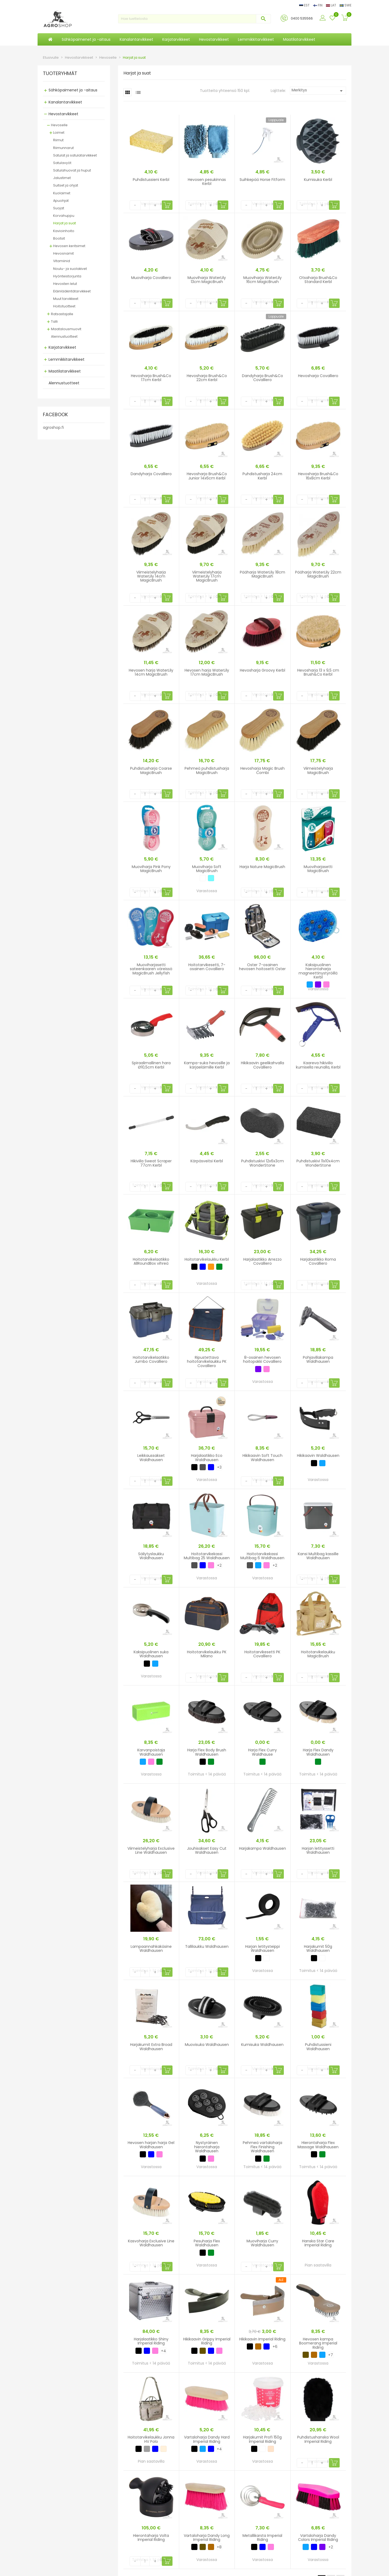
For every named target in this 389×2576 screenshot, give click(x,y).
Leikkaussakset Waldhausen (151, 1457)
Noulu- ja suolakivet (70, 268)
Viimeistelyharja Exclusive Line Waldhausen (151, 1850)
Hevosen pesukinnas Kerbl (207, 181)
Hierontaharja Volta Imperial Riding (151, 2537)
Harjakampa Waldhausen (262, 1848)
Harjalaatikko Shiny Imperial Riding (151, 2341)
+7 (330, 2355)
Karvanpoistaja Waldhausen (151, 1752)
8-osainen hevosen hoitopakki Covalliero (262, 1359)
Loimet (58, 132)
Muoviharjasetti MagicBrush (318, 868)
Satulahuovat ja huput (72, 170)
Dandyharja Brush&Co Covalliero (262, 377)
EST (304, 5)
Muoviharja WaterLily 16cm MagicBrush (262, 279)
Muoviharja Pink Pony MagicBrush (151, 868)
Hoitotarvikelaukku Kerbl (207, 1259)
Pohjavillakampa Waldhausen (318, 1359)
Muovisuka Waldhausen (207, 2044)
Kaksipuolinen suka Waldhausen (151, 1654)
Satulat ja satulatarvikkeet (75, 155)
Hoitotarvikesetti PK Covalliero (262, 1654)
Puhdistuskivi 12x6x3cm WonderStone (262, 1163)
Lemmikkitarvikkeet (67, 359)
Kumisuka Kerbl (318, 179)
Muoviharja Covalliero (151, 277)
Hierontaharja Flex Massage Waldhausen (318, 2144)
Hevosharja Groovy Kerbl (262, 670)
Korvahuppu (63, 215)
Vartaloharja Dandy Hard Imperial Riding (207, 2439)
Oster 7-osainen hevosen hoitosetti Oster (262, 966)
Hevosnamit (63, 253)
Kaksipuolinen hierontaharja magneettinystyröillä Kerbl (318, 971)
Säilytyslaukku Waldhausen (151, 1556)
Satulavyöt (62, 163)
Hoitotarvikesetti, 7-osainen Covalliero (206, 966)
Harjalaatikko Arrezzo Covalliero (262, 1261)
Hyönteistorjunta (67, 276)
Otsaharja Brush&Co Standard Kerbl (318, 279)
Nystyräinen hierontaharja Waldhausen (206, 2147)
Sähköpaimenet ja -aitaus (73, 90)
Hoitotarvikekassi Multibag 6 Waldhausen (262, 1556)
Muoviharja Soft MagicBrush (206, 868)
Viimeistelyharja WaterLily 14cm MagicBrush (151, 576)
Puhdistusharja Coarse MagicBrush (151, 770)
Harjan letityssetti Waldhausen (318, 1850)
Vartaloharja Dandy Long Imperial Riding (207, 2537)
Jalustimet (62, 178)
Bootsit (59, 238)
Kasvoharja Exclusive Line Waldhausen (151, 2243)
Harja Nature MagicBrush (262, 866)
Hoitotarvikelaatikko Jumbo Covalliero (151, 1359)
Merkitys (318, 90)
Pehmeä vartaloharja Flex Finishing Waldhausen (262, 2147)
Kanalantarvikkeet (65, 102)
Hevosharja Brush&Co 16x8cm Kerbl (318, 476)
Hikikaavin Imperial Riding (262, 2339)
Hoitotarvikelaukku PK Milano (206, 1654)
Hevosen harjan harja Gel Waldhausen (151, 2144)
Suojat (58, 208)
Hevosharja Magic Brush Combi (262, 770)
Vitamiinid (61, 261)
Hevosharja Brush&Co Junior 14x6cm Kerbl (207, 476)
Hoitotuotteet (64, 306)
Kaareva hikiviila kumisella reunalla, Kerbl (318, 1065)
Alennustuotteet (64, 336)
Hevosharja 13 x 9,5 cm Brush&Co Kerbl (318, 672)
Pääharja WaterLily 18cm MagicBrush (262, 574)
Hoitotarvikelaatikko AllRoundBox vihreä (151, 1261)
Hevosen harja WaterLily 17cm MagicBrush (207, 672)
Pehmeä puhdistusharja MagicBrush (207, 770)
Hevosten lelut (65, 283)
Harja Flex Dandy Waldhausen (318, 1752)
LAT (331, 5)
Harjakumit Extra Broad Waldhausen (151, 2046)
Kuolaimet (61, 193)
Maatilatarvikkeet (65, 371)
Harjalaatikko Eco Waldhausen (206, 1457)
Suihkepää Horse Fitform (262, 179)
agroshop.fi (53, 427)
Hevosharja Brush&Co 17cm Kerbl (151, 377)
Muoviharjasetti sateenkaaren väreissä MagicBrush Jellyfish (151, 969)
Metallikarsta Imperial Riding (262, 2537)
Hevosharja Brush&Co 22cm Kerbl (207, 377)
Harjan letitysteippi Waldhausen (262, 1948)
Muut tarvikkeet (65, 298)
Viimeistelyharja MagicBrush (318, 770)
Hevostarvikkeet (63, 114)
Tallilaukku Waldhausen (207, 1946)
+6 (275, 2346)
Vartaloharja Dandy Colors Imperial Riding (318, 2537)
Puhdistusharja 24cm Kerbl (262, 476)
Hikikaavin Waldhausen (318, 1455)
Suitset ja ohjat (65, 185)
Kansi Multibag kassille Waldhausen (318, 1556)
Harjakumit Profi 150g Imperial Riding (262, 2439)
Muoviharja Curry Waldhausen (262, 2243)
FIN (318, 5)
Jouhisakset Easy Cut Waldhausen (206, 1850)
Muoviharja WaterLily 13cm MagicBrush (207, 279)
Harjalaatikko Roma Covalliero (318, 1261)
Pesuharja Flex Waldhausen (207, 2243)
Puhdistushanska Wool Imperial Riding (318, 2439)
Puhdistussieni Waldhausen (318, 2046)
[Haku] (194, 18)
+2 (219, 1565)
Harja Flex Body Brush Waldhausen (206, 1752)
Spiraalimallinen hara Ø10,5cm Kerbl (151, 1065)
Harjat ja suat (64, 223)
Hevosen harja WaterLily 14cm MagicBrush (151, 672)
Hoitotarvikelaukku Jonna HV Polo (151, 2439)
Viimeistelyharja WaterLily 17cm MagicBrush (207, 576)
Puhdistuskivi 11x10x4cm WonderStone (318, 1163)
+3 (219, 1467)
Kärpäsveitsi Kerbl (206, 1161)
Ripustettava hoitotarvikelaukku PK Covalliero (206, 1361)
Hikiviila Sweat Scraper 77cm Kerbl (151, 1163)
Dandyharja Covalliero (151, 474)
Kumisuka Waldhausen (262, 2044)
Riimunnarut (63, 148)
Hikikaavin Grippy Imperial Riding (206, 2341)
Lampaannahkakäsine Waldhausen (151, 1948)
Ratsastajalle (62, 314)
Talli (54, 321)
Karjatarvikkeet (62, 347)
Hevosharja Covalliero (318, 375)
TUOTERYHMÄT (60, 74)
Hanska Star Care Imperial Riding (318, 2243)
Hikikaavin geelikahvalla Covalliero (262, 1065)
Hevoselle (59, 125)
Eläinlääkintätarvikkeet (72, 291)
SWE (345, 5)
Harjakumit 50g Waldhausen (318, 1948)
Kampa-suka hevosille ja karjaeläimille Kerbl (207, 1065)
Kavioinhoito (63, 231)
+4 (163, 2351)
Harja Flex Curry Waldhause (262, 1752)
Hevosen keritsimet (69, 246)
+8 (219, 2547)
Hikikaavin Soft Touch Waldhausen (262, 1457)
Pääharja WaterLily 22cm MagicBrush (318, 574)
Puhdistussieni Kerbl (151, 179)
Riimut (58, 140)
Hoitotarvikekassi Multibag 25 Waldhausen (207, 1556)
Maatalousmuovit (66, 329)
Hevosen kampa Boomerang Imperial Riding (318, 2343)
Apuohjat (61, 200)
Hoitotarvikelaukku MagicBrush (318, 1654)
